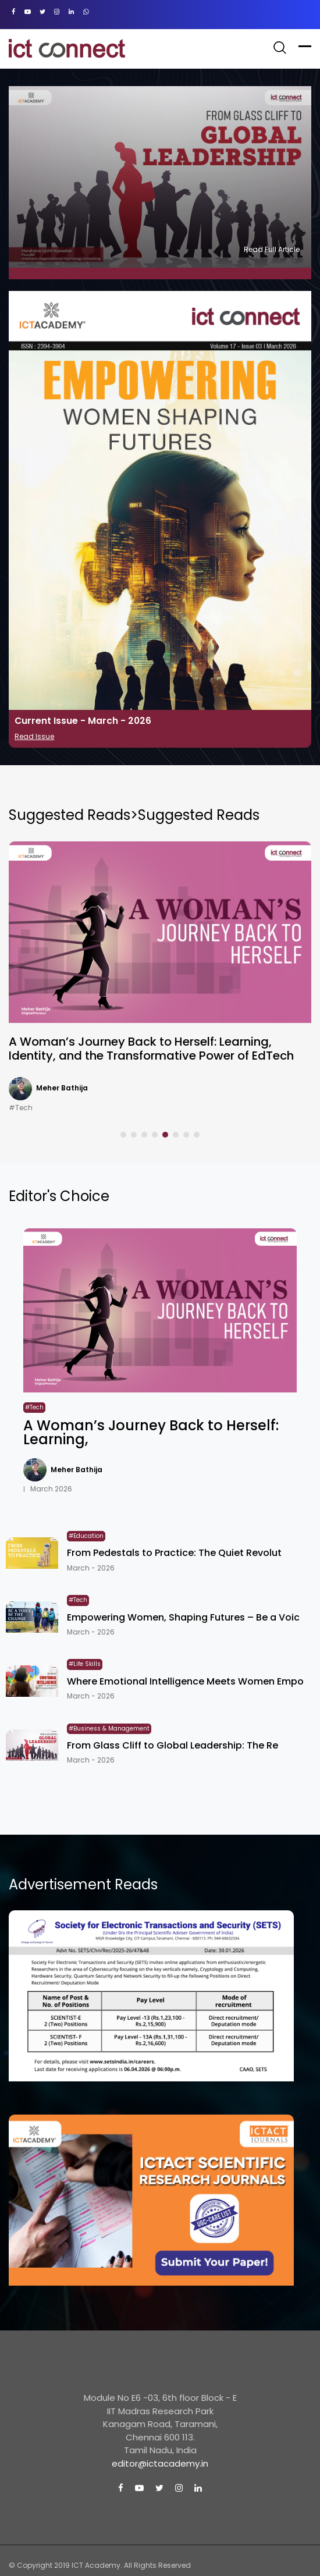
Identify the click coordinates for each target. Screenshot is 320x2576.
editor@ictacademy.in (160, 2463)
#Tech (21, 1108)
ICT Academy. (97, 2565)
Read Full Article (272, 249)
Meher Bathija (62, 1088)
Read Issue (34, 736)
